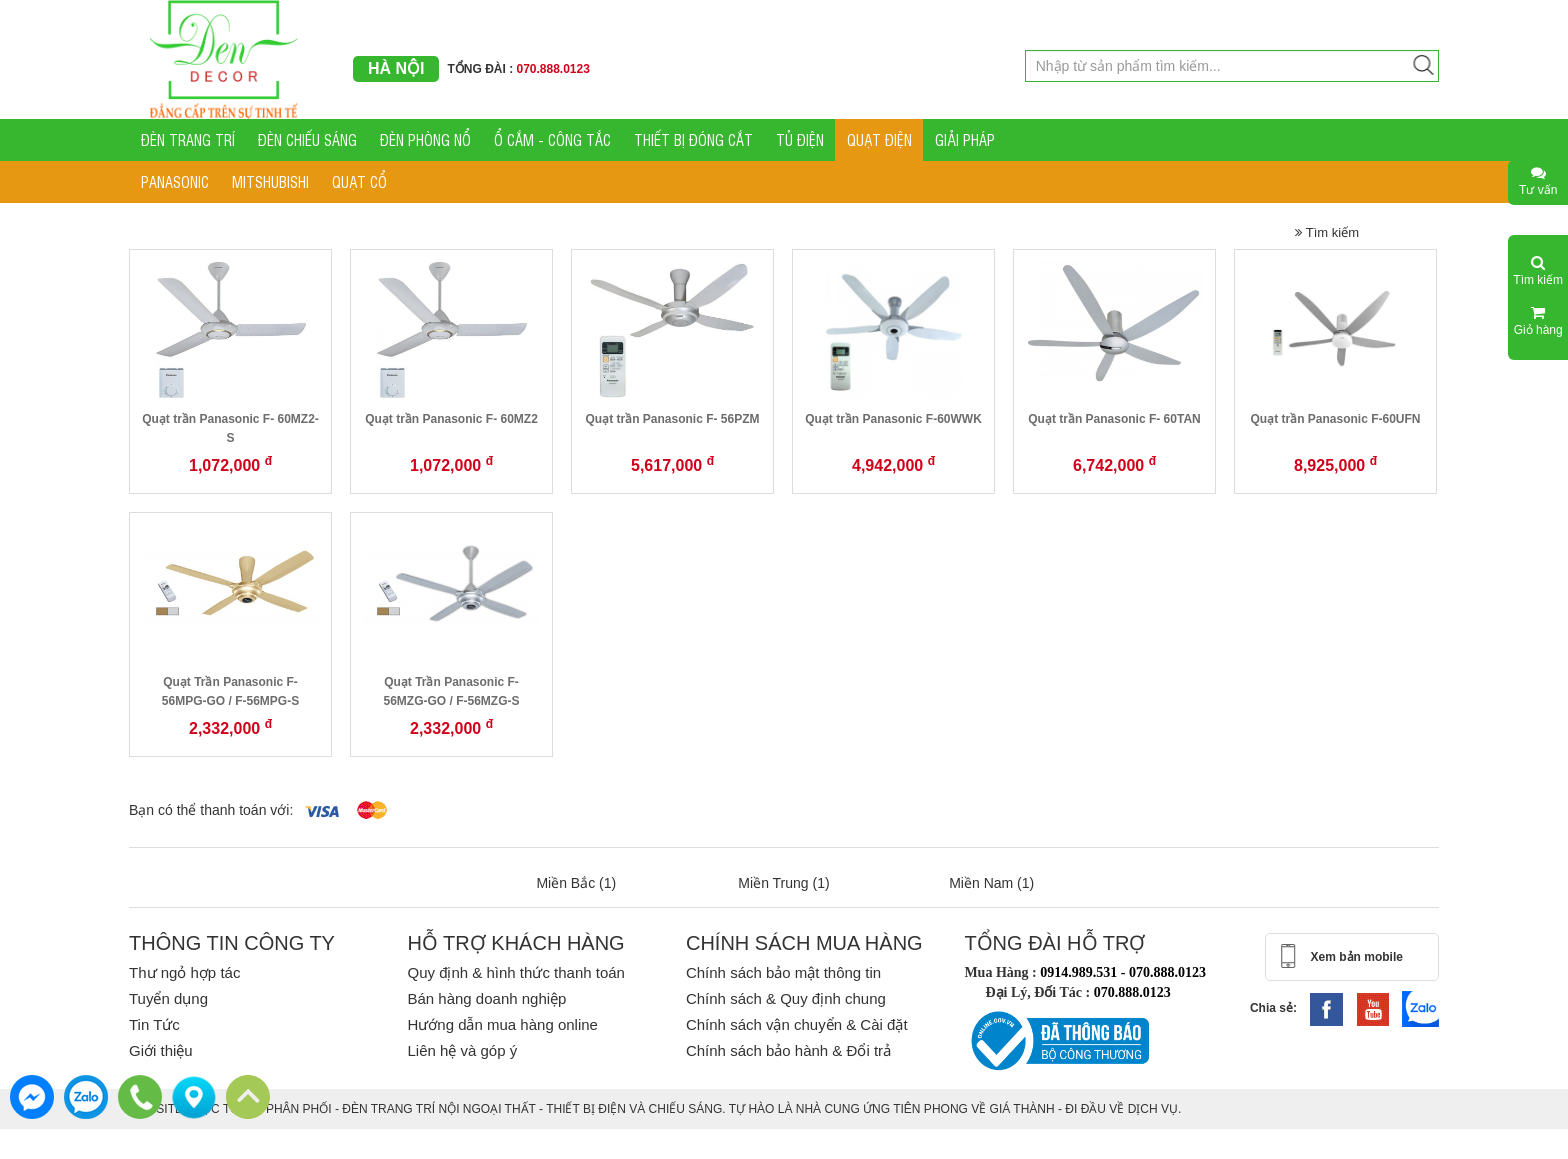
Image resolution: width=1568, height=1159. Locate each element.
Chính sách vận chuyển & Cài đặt (797, 1024)
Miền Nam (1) (991, 883)
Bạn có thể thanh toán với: (211, 810)
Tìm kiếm (1327, 232)
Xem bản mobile (1357, 957)
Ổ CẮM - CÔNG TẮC (552, 139)
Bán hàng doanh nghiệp (486, 998)
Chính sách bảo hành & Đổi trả (788, 1050)
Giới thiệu (161, 1050)
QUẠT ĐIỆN (879, 139)
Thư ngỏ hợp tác (184, 972)
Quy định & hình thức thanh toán (515, 972)
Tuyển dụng (168, 998)
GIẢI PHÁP (965, 139)
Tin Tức (154, 1024)
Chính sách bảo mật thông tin (783, 972)
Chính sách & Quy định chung (786, 998)
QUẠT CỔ (359, 181)
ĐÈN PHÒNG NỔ (425, 139)
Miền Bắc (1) (576, 883)
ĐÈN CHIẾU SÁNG (307, 139)
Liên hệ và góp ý (462, 1050)
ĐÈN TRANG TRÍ (188, 139)
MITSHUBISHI (270, 181)
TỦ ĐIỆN (800, 139)
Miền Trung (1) (783, 883)
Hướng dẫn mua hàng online (502, 1024)
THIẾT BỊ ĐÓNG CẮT (693, 139)
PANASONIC (175, 181)
